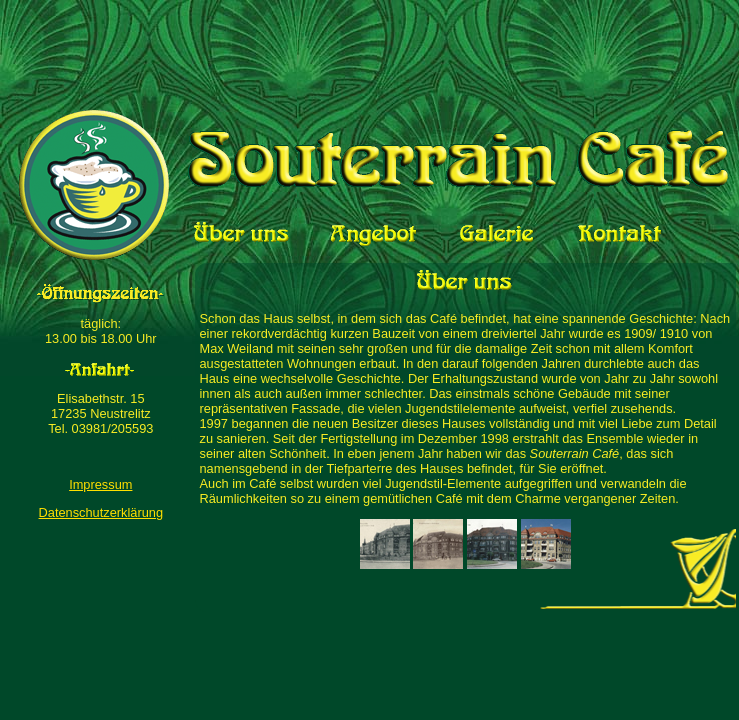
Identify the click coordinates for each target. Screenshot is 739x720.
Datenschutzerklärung (101, 512)
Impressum (100, 484)
